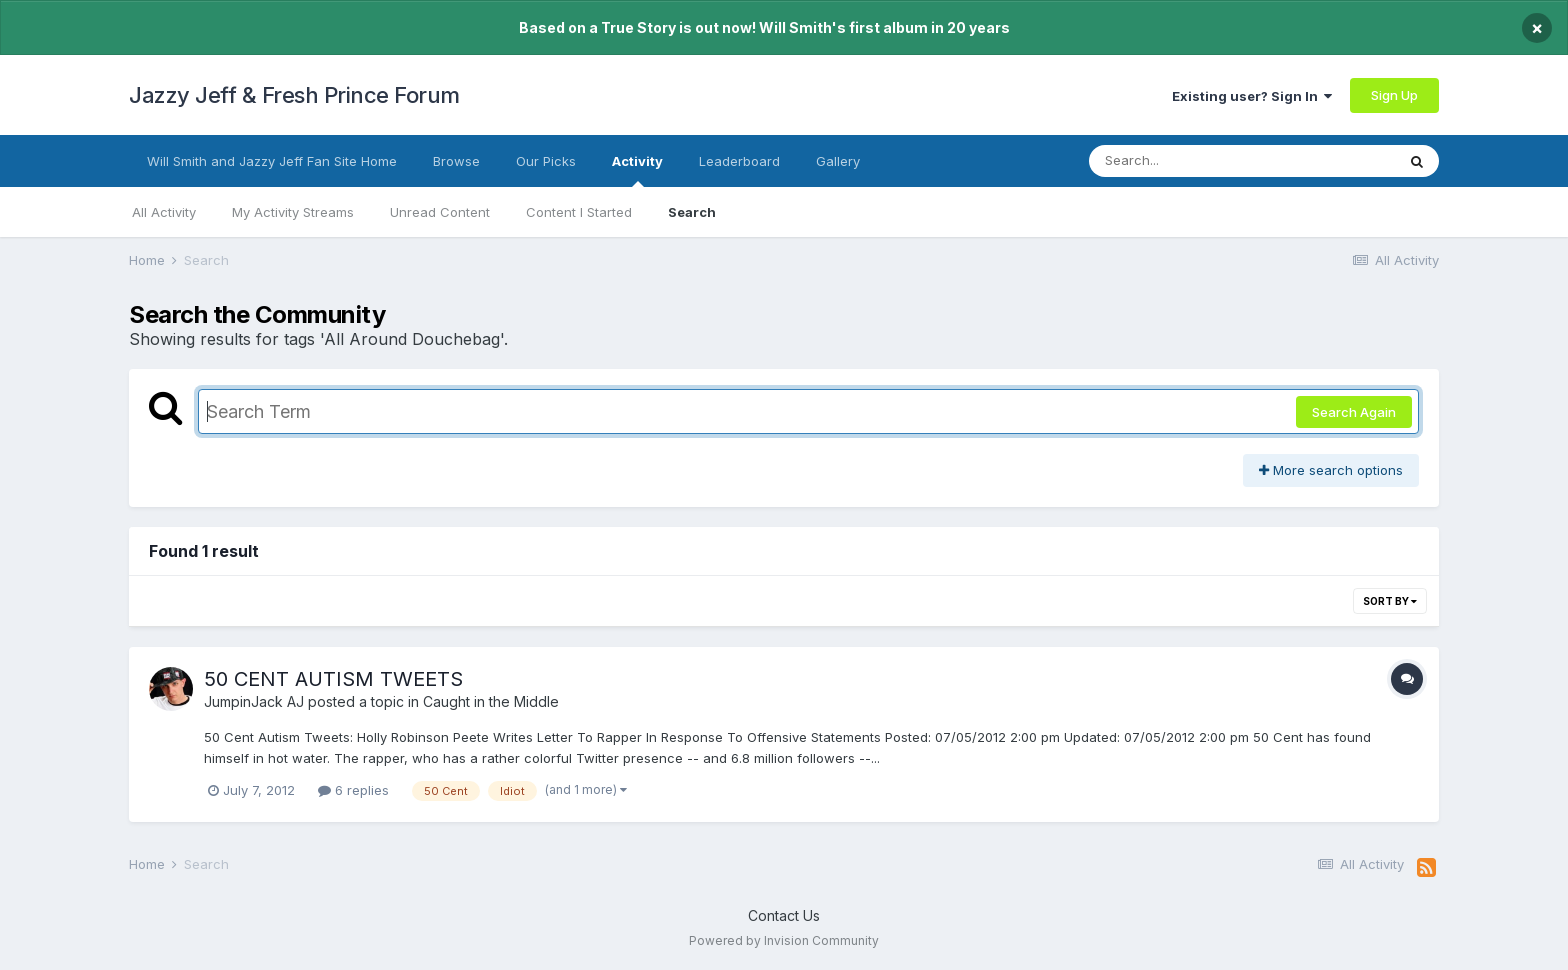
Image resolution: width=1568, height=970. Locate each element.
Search (692, 212)
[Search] (1187, 161)
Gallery (838, 161)
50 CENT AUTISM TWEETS (333, 679)
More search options (1331, 470)
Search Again (1354, 412)
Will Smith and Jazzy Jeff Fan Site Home (272, 161)
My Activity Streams (293, 212)
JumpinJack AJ (254, 701)
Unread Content (440, 212)
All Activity (164, 212)
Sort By (1390, 601)
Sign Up (1394, 95)
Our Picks (546, 161)
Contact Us (784, 915)
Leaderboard (739, 161)
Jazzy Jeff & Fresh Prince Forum (294, 95)
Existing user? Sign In (1252, 96)
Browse (456, 161)
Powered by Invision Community (784, 940)
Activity (637, 170)
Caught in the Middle (491, 701)
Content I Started (579, 212)
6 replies (353, 790)
